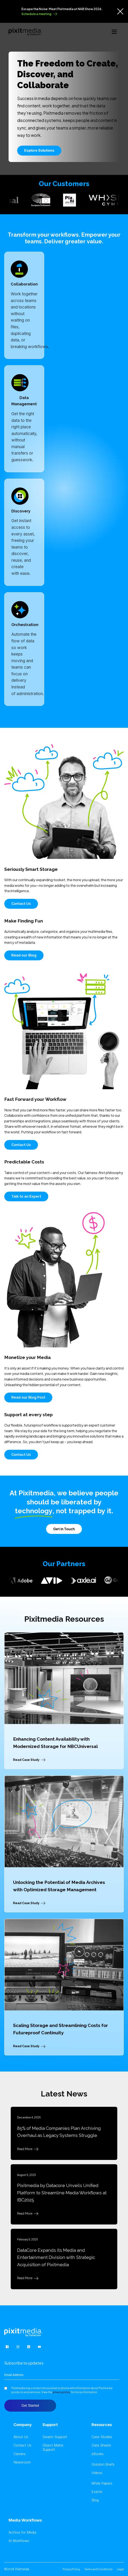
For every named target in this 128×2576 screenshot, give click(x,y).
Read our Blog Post (28, 1397)
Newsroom (22, 2462)
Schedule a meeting (36, 14)
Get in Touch (64, 1529)
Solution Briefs (103, 2464)
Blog (95, 2500)
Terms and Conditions (98, 2569)
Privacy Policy (71, 2569)
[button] (30, 1759)
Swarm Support (54, 2437)
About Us (21, 2437)
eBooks (98, 2454)
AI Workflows (19, 2541)
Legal (120, 2569)
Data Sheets (101, 2445)
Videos (97, 2473)
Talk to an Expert (26, 1196)
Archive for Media (22, 2532)
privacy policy (61, 2392)
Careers (20, 2454)
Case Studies (102, 2437)
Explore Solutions (39, 150)
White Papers (102, 2483)
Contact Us (21, 904)
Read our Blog (23, 955)
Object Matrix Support (52, 2447)
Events (97, 2492)
